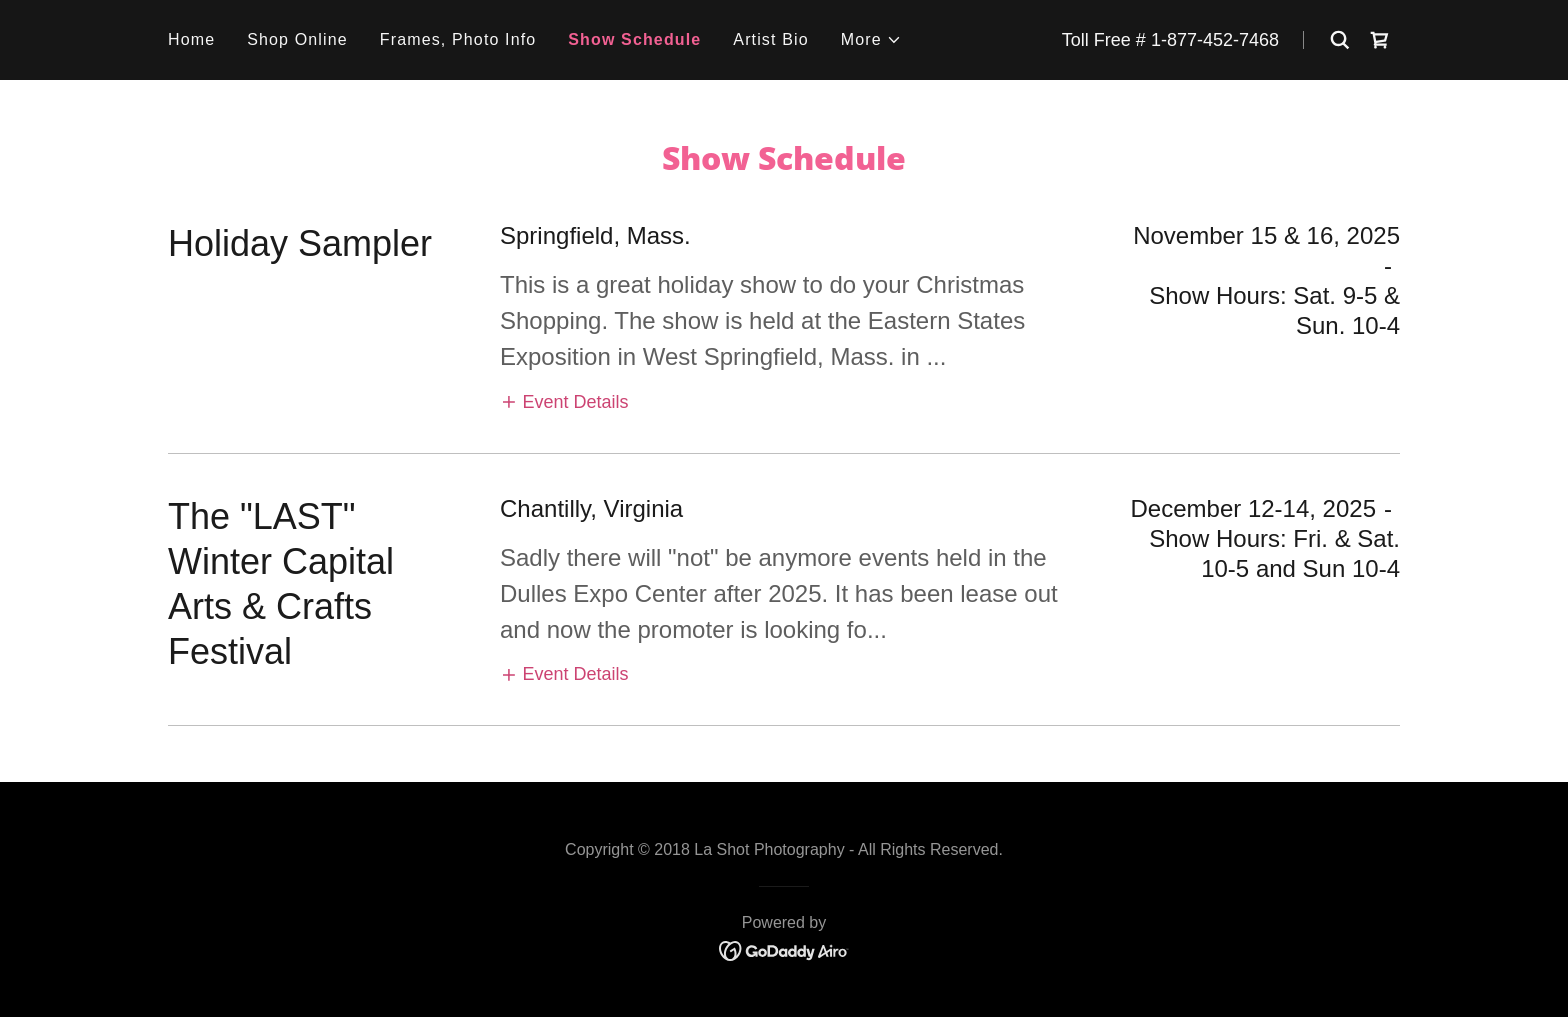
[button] (871, 40)
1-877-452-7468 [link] (1215, 40)
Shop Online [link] (297, 39)
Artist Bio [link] (770, 39)
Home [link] (191, 39)
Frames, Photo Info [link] (458, 39)
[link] (1380, 40)
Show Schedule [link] (634, 39)
